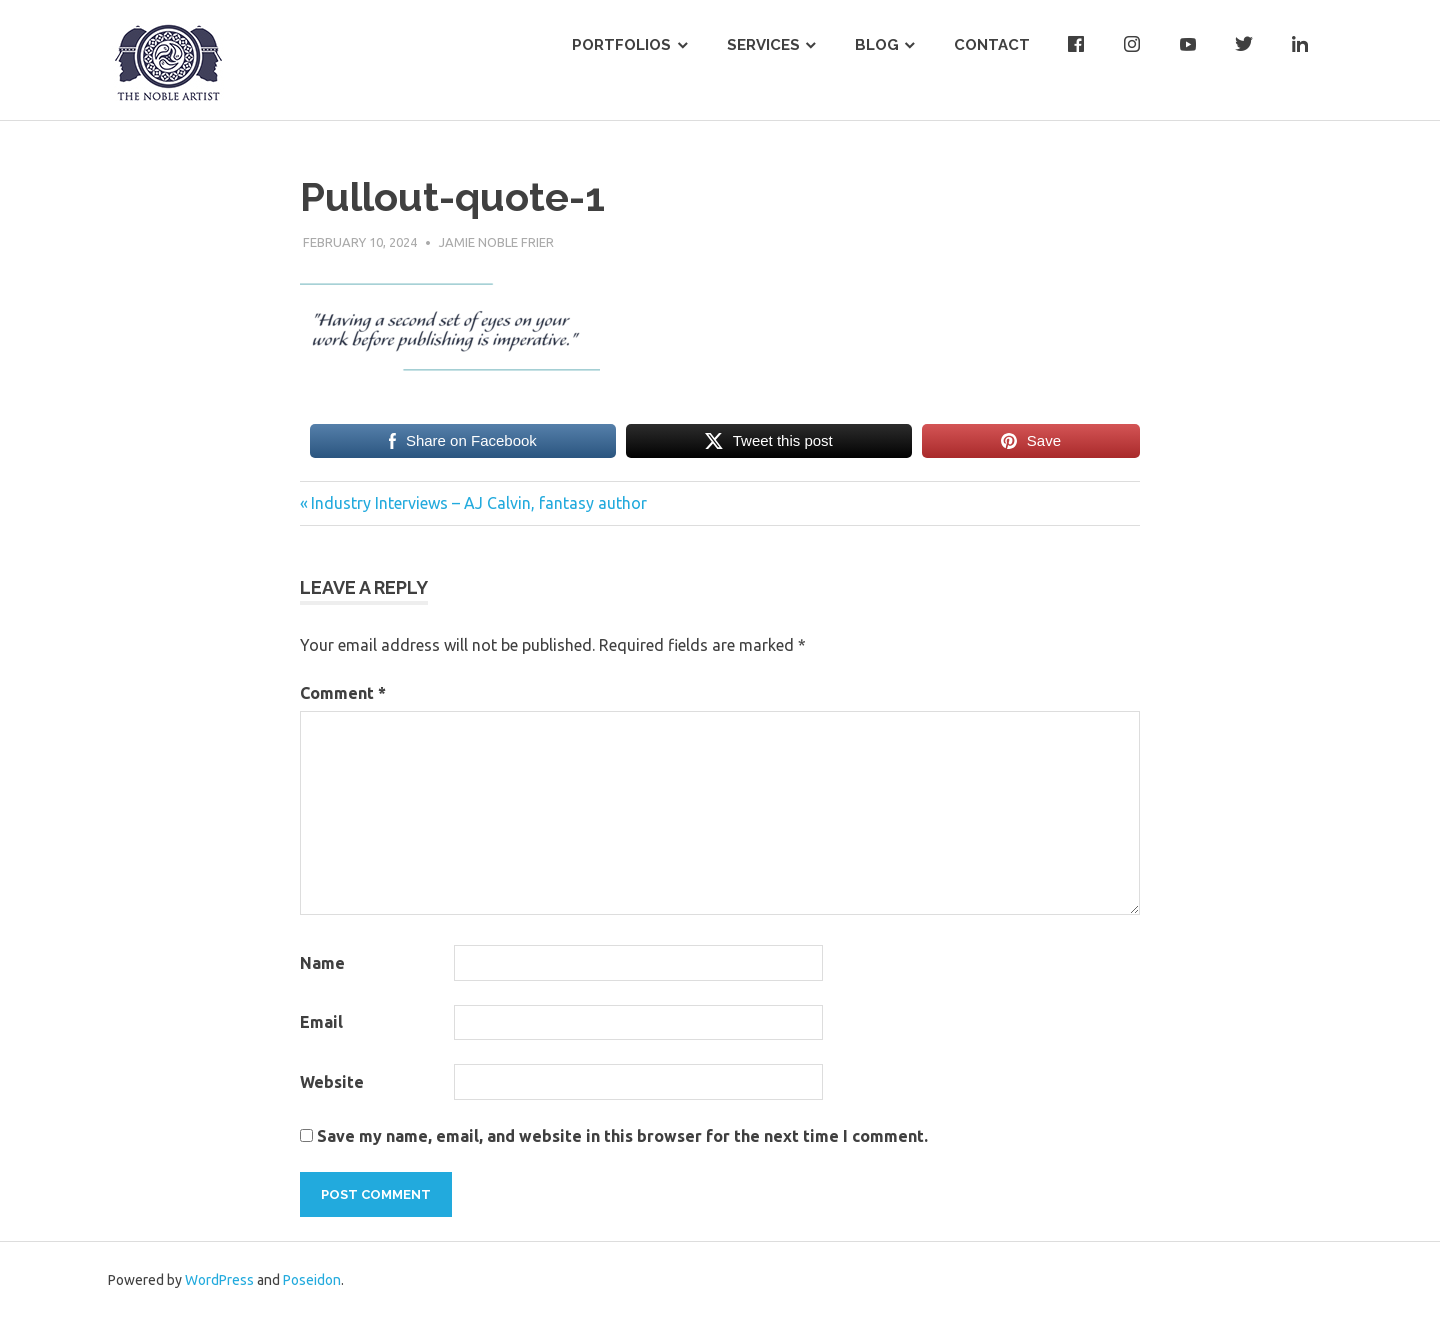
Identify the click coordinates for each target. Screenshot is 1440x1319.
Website (332, 1082)
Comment (343, 693)
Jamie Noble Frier (496, 242)
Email (321, 1022)
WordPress (219, 1280)
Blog (877, 45)
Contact (992, 45)
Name (322, 963)
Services (763, 45)
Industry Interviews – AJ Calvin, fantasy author (478, 503)
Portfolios (621, 45)
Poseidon (312, 1280)
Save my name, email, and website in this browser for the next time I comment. (622, 1136)
